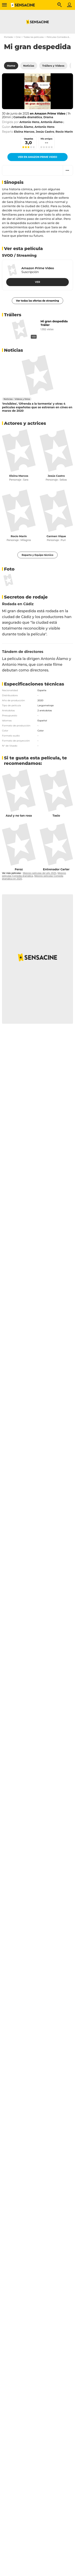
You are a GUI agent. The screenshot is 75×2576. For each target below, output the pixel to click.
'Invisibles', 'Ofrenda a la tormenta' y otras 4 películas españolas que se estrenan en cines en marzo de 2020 (37, 407)
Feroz (19, 869)
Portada (8, 37)
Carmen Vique (56, 536)
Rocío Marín (19, 536)
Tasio (56, 815)
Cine (18, 37)
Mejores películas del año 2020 (39, 873)
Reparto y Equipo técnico (37, 554)
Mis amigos (46, 139)
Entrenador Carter (56, 869)
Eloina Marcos (18, 475)
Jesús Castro (56, 475)
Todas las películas (33, 37)
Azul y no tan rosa (19, 815)
